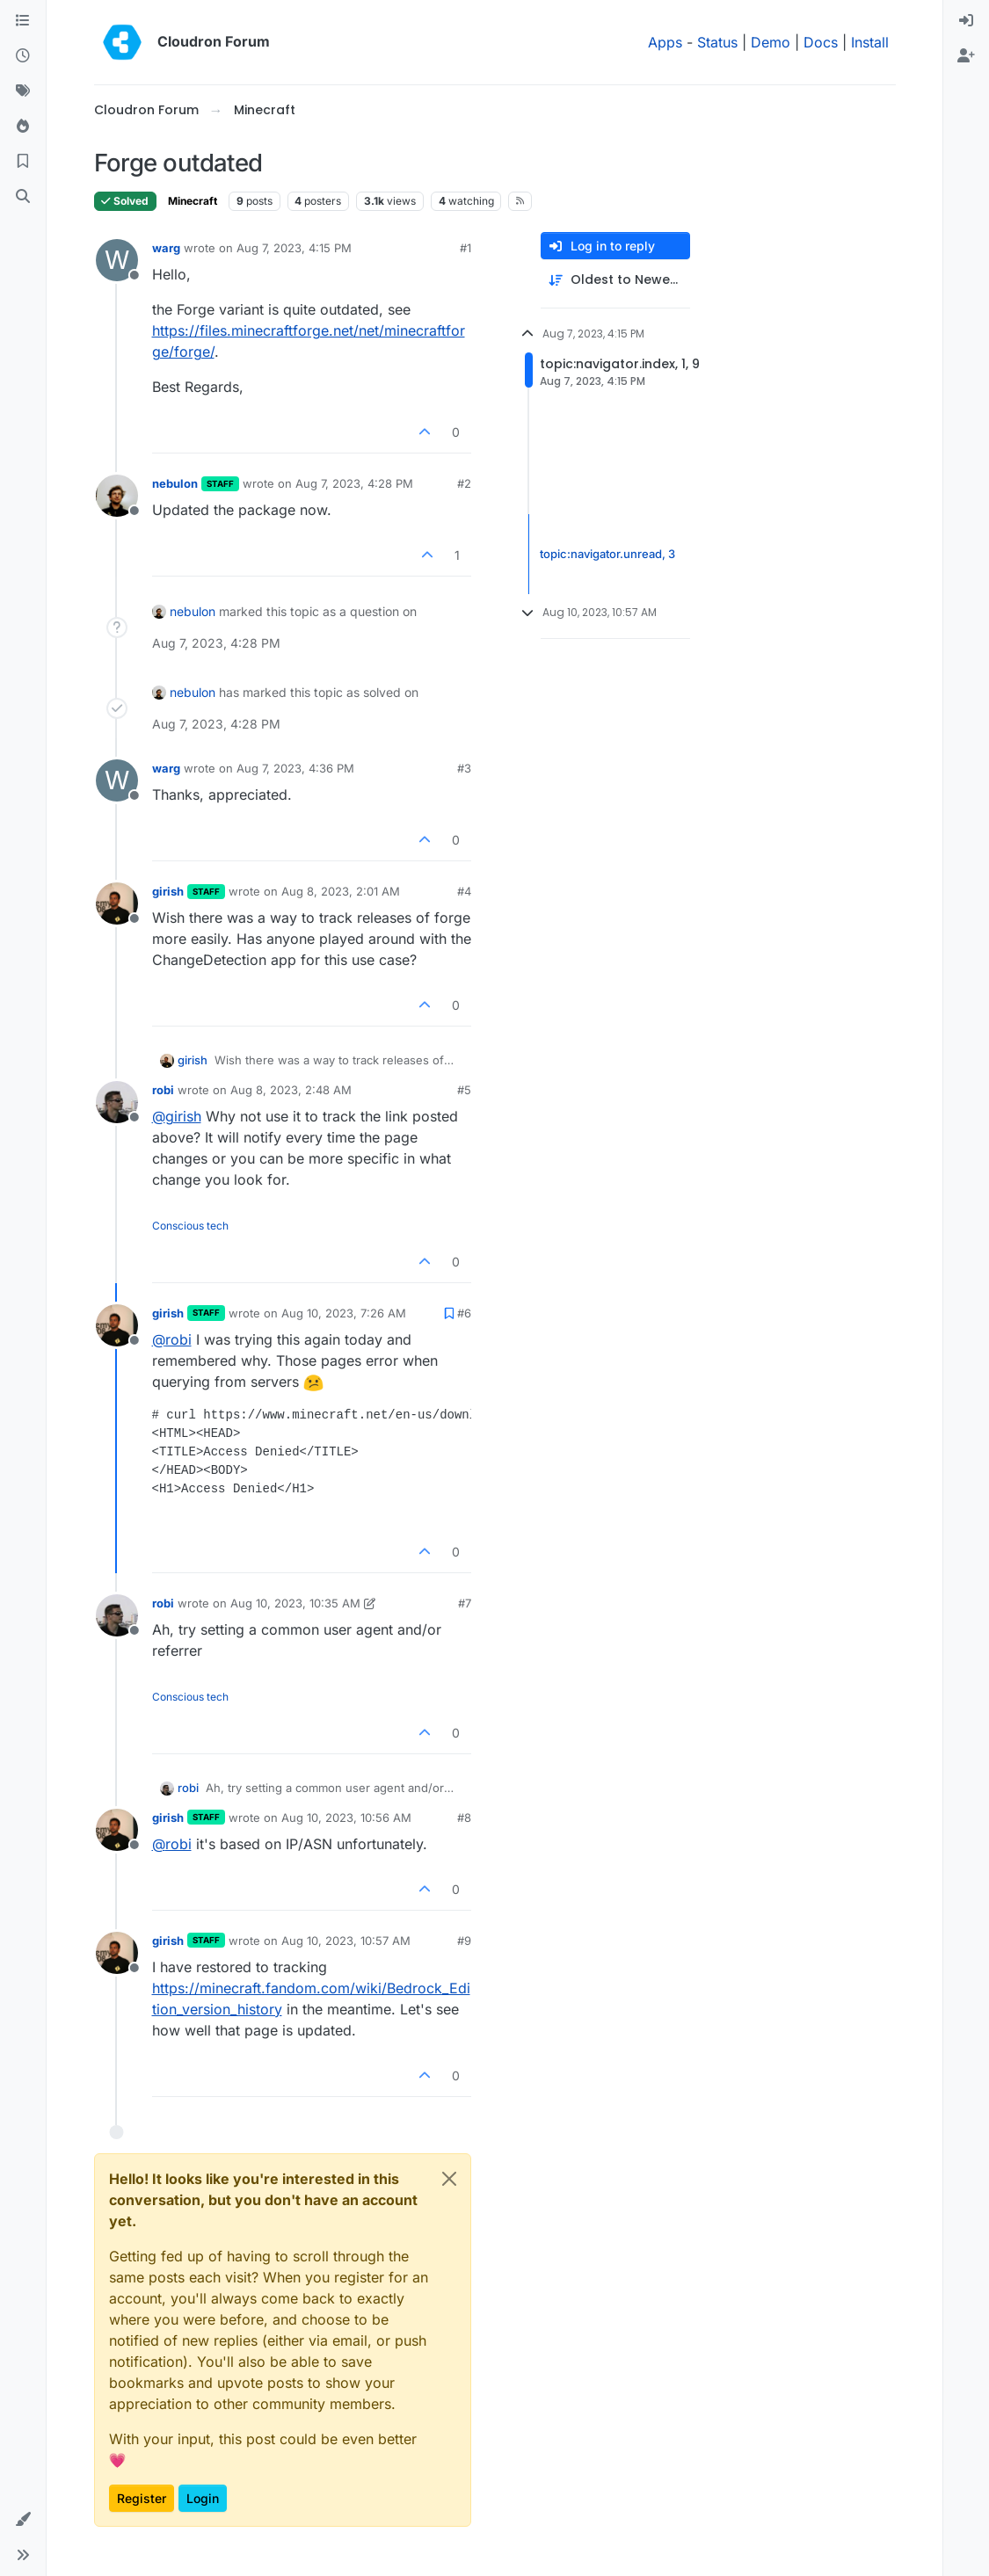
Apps (665, 42)
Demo (770, 42)
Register (141, 2498)
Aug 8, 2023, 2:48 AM (291, 1090)
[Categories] (23, 21)
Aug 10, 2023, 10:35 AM (295, 1603)
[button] (23, 2520)
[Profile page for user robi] (117, 1102)
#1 (465, 248)
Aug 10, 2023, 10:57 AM (346, 1941)
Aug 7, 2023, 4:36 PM (295, 768)
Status (717, 42)
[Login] (966, 21)
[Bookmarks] (23, 162)
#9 (464, 1941)
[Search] (23, 197)
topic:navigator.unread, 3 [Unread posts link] (607, 554)
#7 (464, 1603)
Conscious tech (190, 1225)
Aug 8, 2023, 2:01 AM (340, 891)
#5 (464, 1090)
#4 (464, 891)
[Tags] (23, 91)
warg (166, 248)
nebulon (175, 483)
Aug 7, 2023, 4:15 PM (294, 248)
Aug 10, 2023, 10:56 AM (346, 1817)
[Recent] (23, 56)
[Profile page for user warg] (117, 260)
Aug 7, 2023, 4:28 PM (354, 483)
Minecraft (192, 200)
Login (202, 2498)
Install (870, 42)
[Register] (966, 56)
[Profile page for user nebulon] (117, 496)
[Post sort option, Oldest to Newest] (615, 280)
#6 (464, 1313)
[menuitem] (966, 21)
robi (163, 1090)
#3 (464, 768)
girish (168, 891)
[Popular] (23, 126)
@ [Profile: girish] (176, 1116)
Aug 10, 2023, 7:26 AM (343, 1313)
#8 (464, 1817)
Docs (821, 42)
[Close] (449, 2178)
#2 (464, 483)
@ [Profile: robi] (172, 1339)
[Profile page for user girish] (117, 903)
